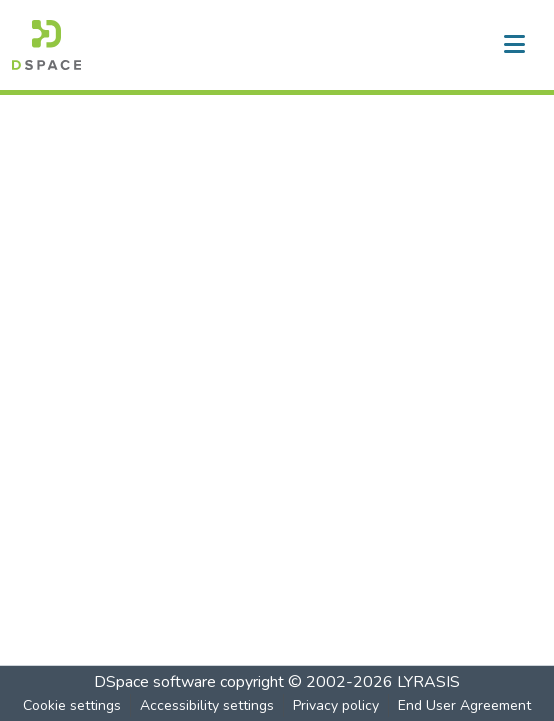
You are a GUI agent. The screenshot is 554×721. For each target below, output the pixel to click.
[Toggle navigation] (514, 45)
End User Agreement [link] (464, 705)
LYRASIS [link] (428, 682)
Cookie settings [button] (72, 705)
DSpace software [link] (155, 682)
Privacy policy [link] (336, 705)
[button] (46, 45)
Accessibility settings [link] (207, 705)
